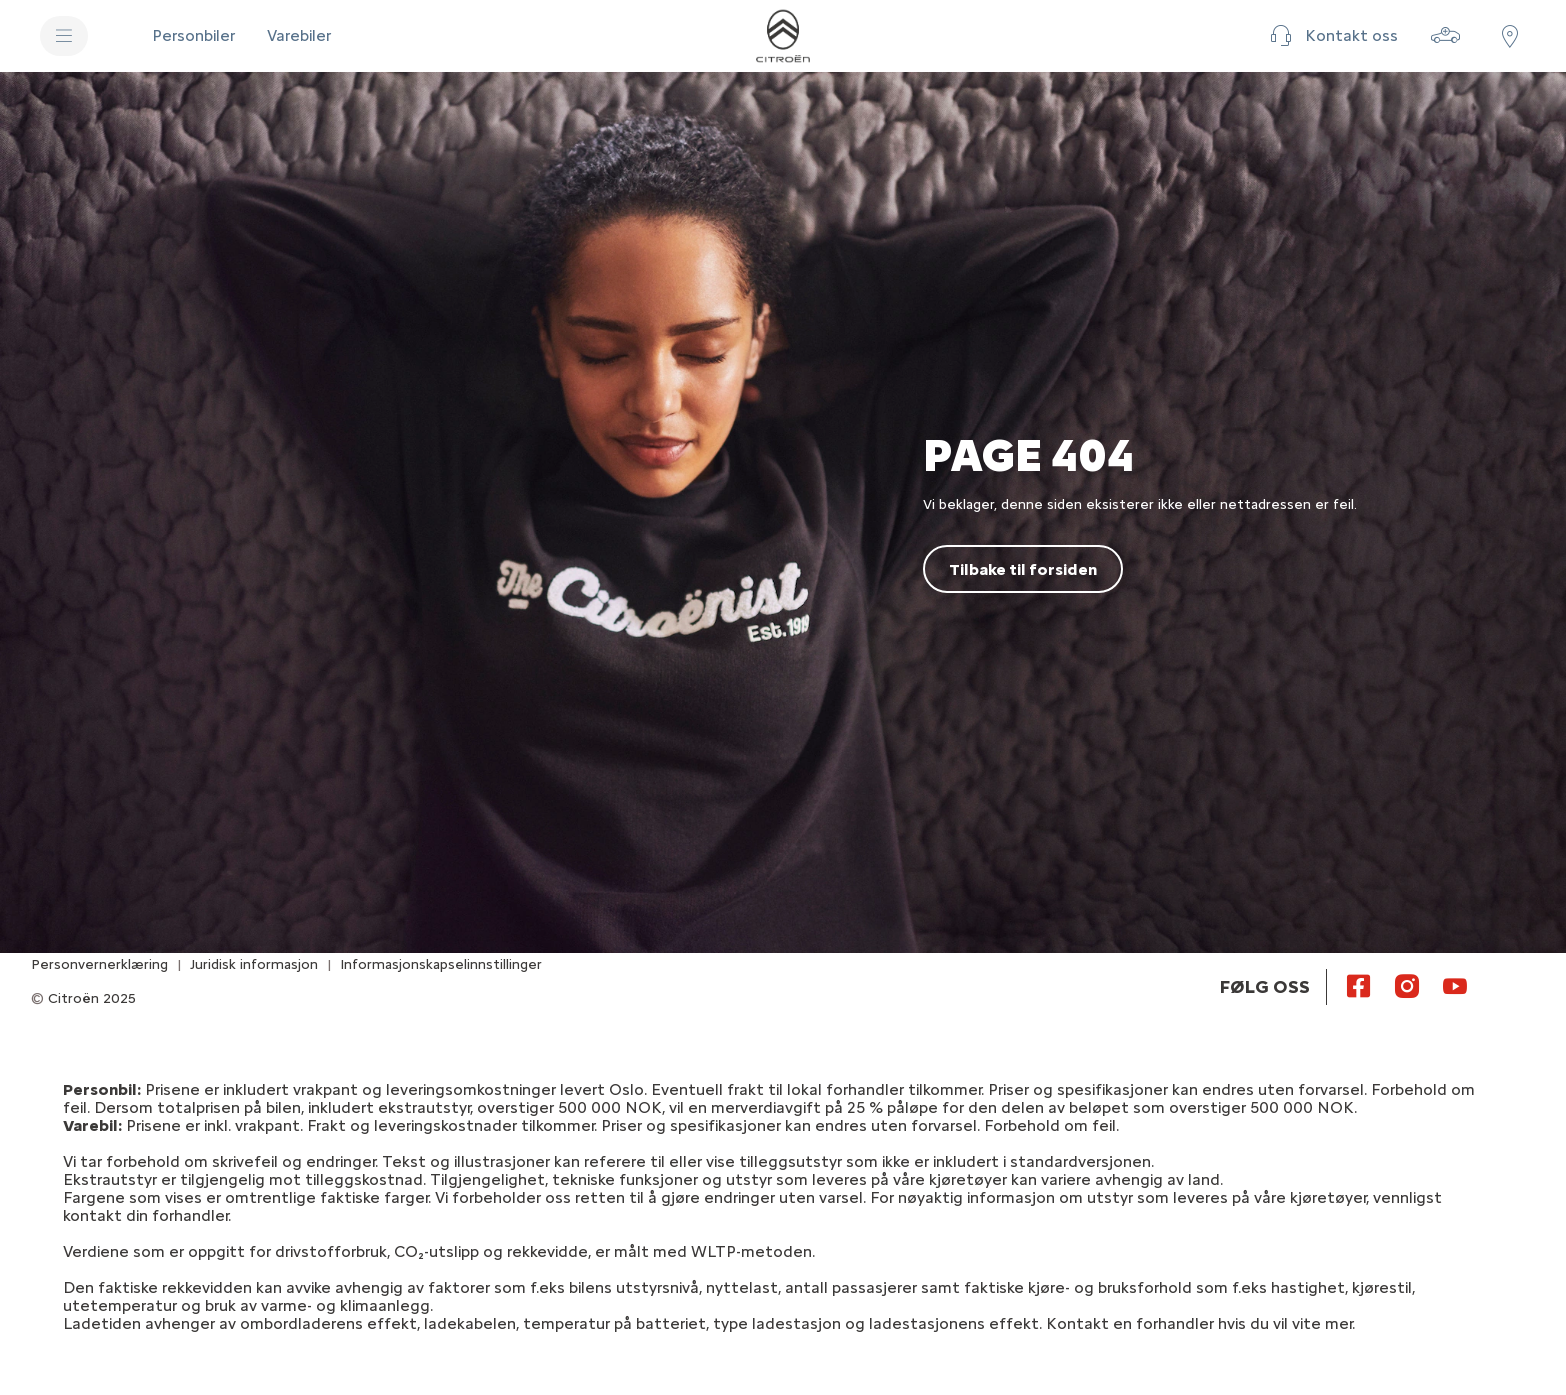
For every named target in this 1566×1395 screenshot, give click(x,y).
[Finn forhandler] (1510, 36)
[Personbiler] (193, 36)
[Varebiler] (299, 36)
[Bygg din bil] (1446, 36)
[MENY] (64, 36)
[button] (1331, 36)
